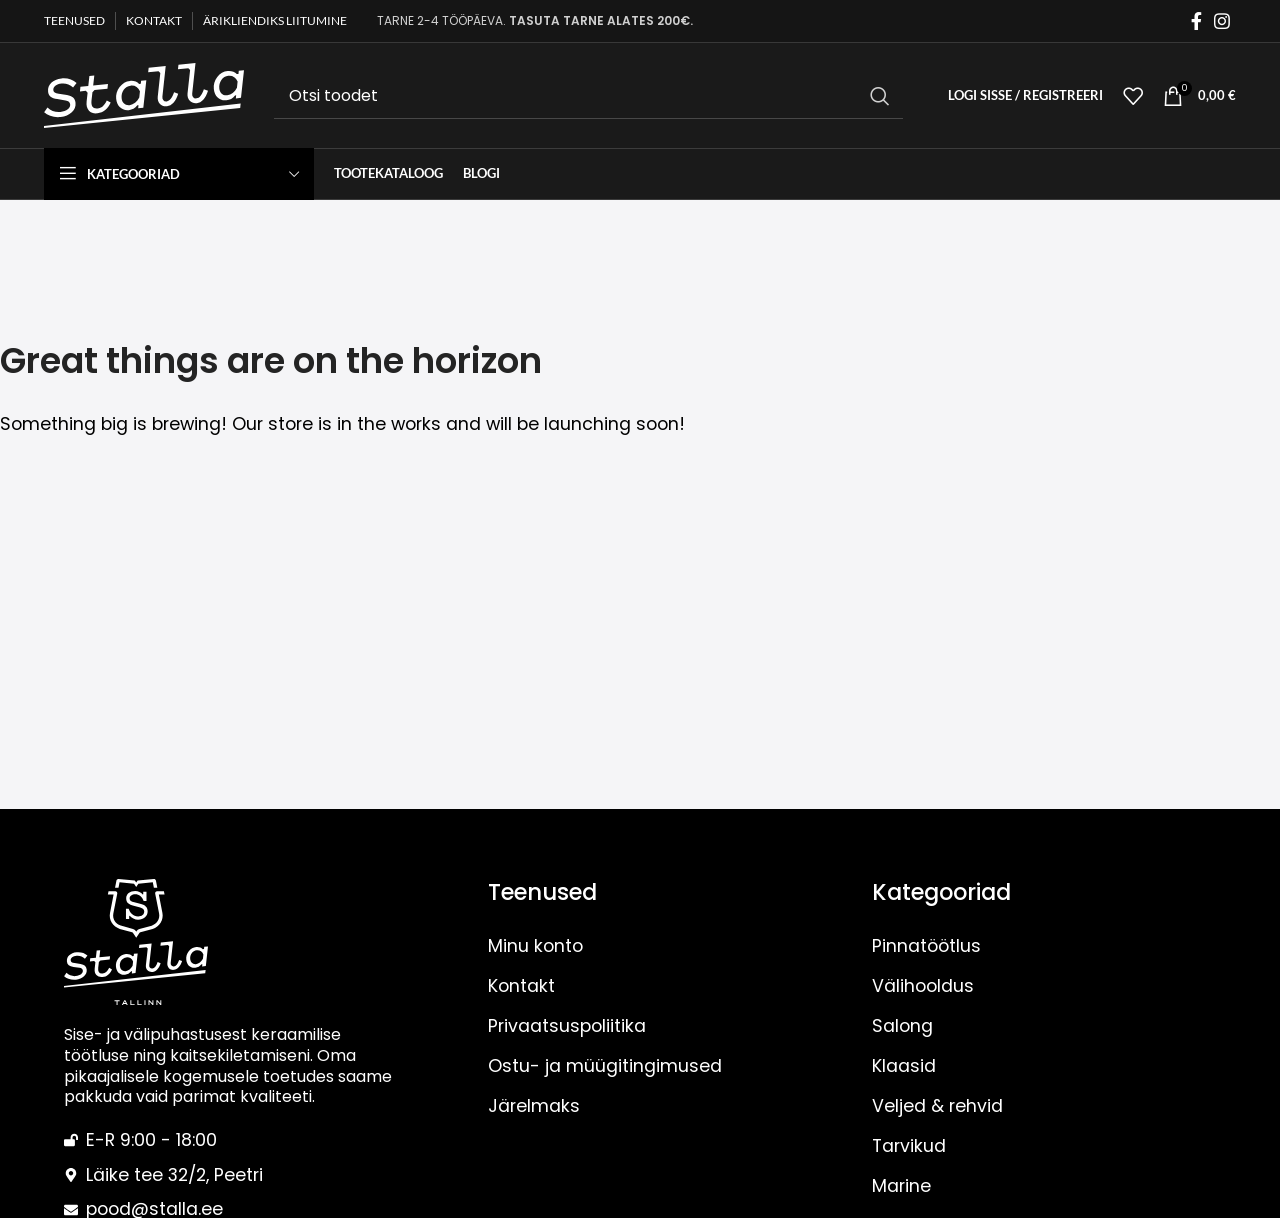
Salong (902, 1026)
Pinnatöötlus (926, 946)
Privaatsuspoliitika (567, 1026)
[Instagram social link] (1222, 21)
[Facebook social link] (1196, 21)
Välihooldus (923, 986)
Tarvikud (909, 1146)
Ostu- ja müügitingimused (605, 1066)
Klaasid (904, 1066)
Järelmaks (534, 1106)
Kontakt (521, 986)
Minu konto (535, 946)
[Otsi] (588, 96)
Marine (901, 1186)
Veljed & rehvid (937, 1106)
